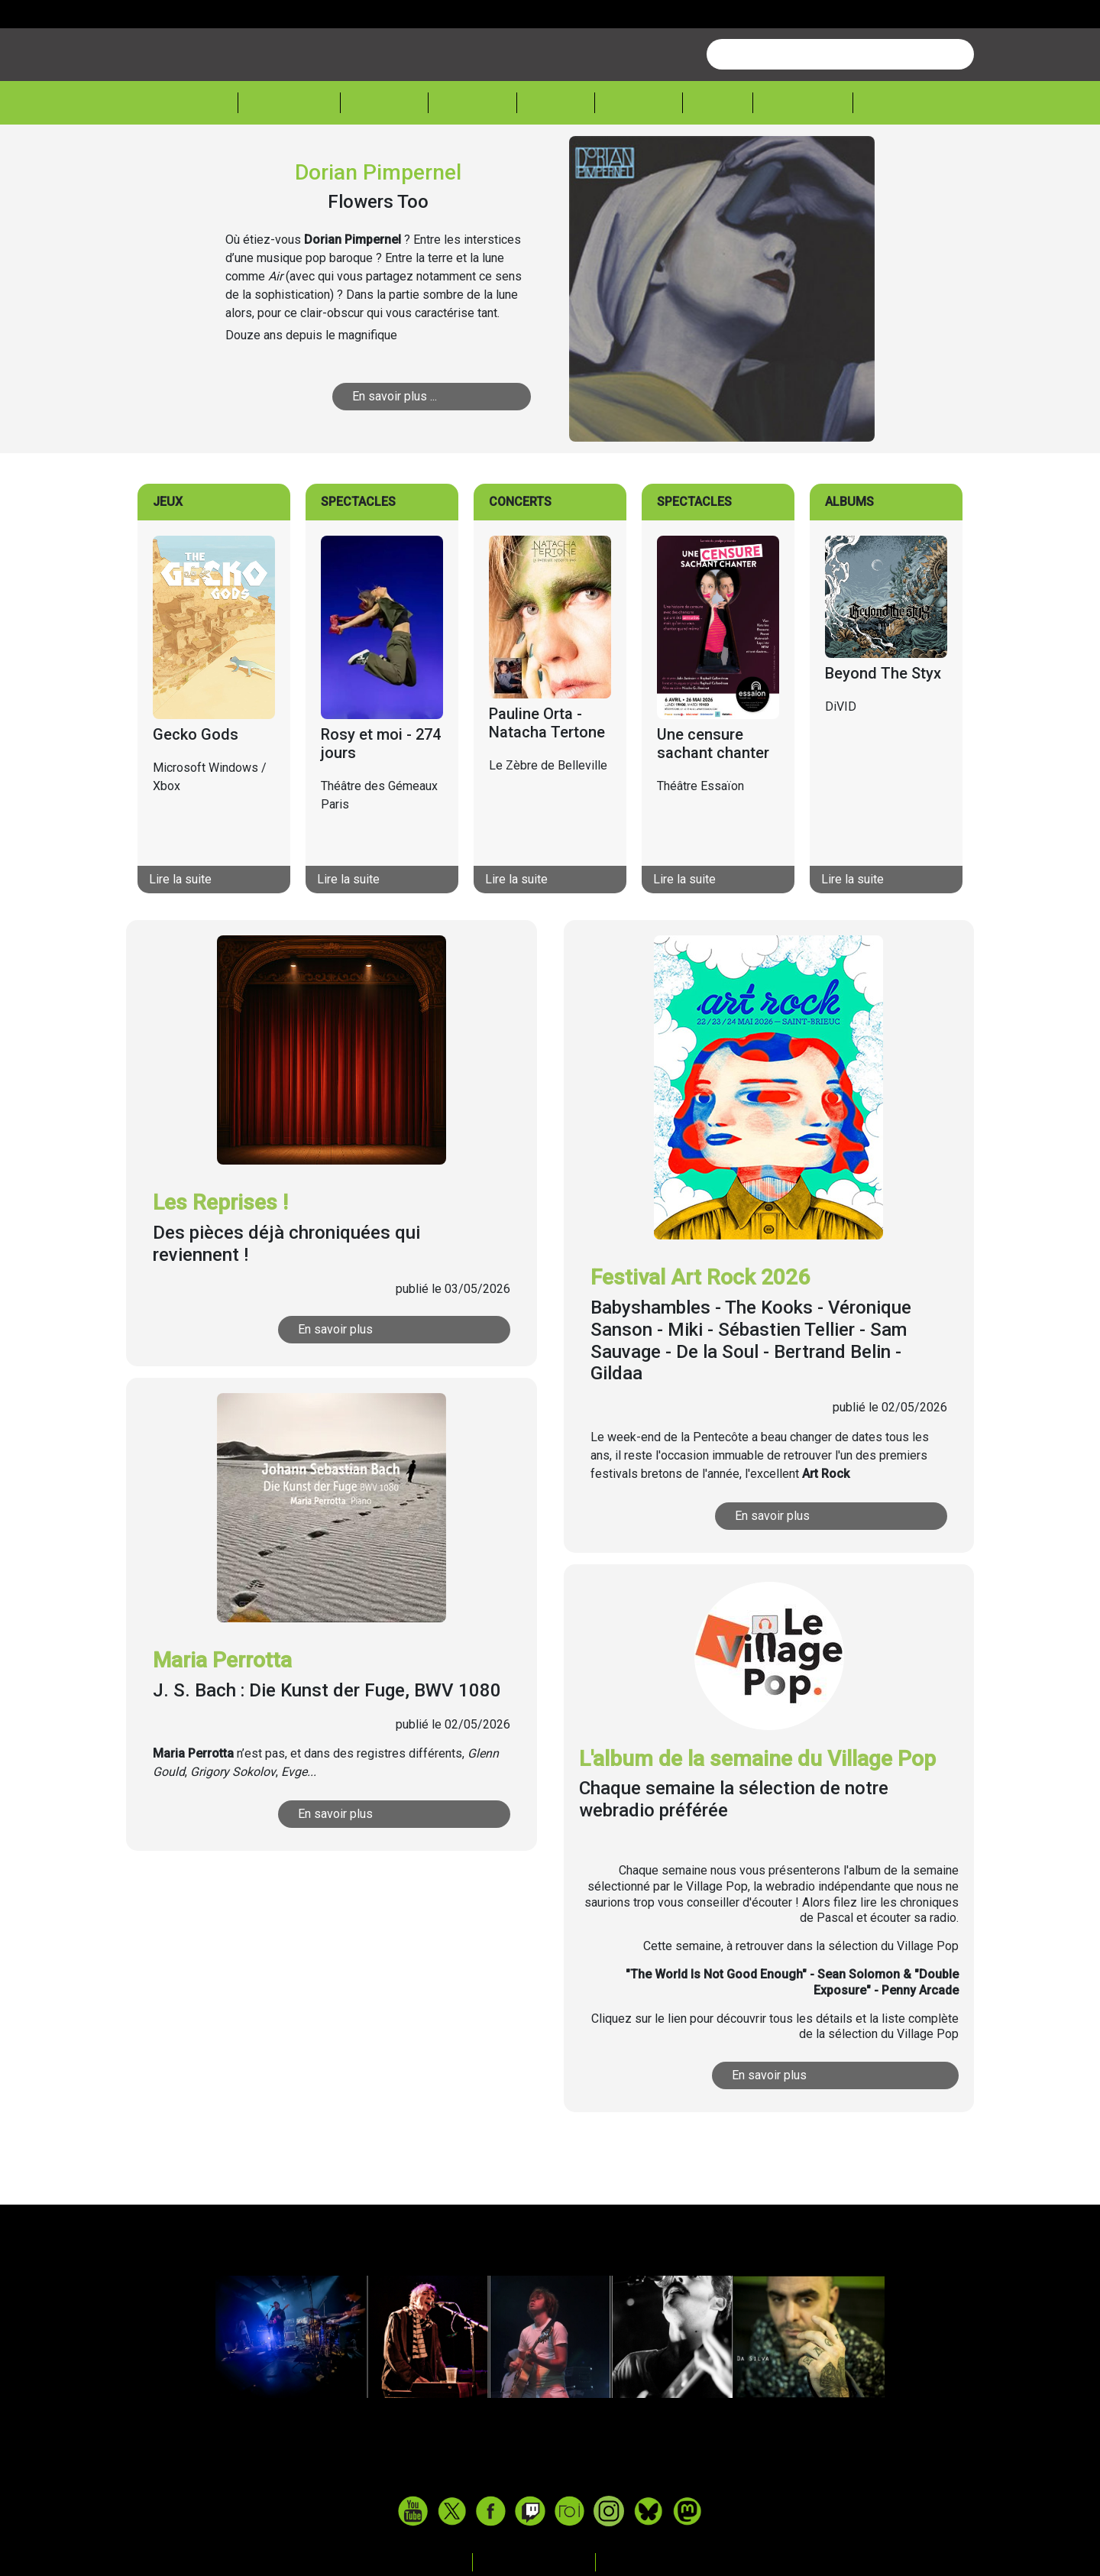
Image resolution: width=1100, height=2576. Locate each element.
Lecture (639, 161)
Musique (384, 161)
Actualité (289, 161)
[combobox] (840, 112)
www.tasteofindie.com (550, 2533)
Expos (717, 161)
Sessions (899, 161)
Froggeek (803, 161)
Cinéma (556, 161)
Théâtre (472, 161)
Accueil (202, 160)
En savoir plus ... (394, 454)
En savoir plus (335, 1387)
